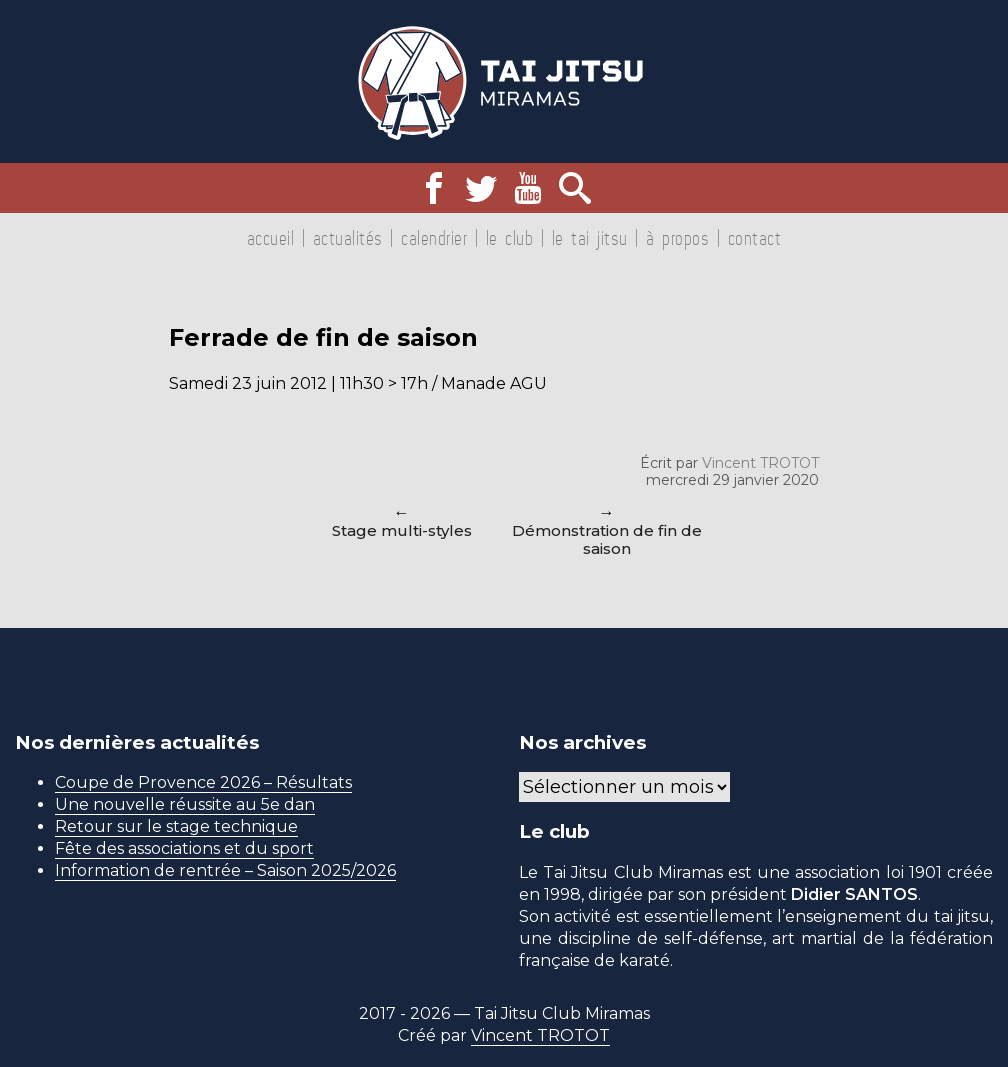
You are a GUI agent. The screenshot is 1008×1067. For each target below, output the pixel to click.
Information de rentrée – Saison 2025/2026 (225, 870)
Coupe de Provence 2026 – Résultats (203, 782)
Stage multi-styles (402, 530)
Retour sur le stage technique (176, 826)
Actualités (348, 238)
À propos (677, 238)
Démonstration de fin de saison (607, 539)
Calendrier (434, 238)
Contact (755, 238)
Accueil (271, 238)
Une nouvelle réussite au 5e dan (185, 804)
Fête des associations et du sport (184, 848)
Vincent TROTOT (760, 463)
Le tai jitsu (590, 238)
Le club (510, 238)
